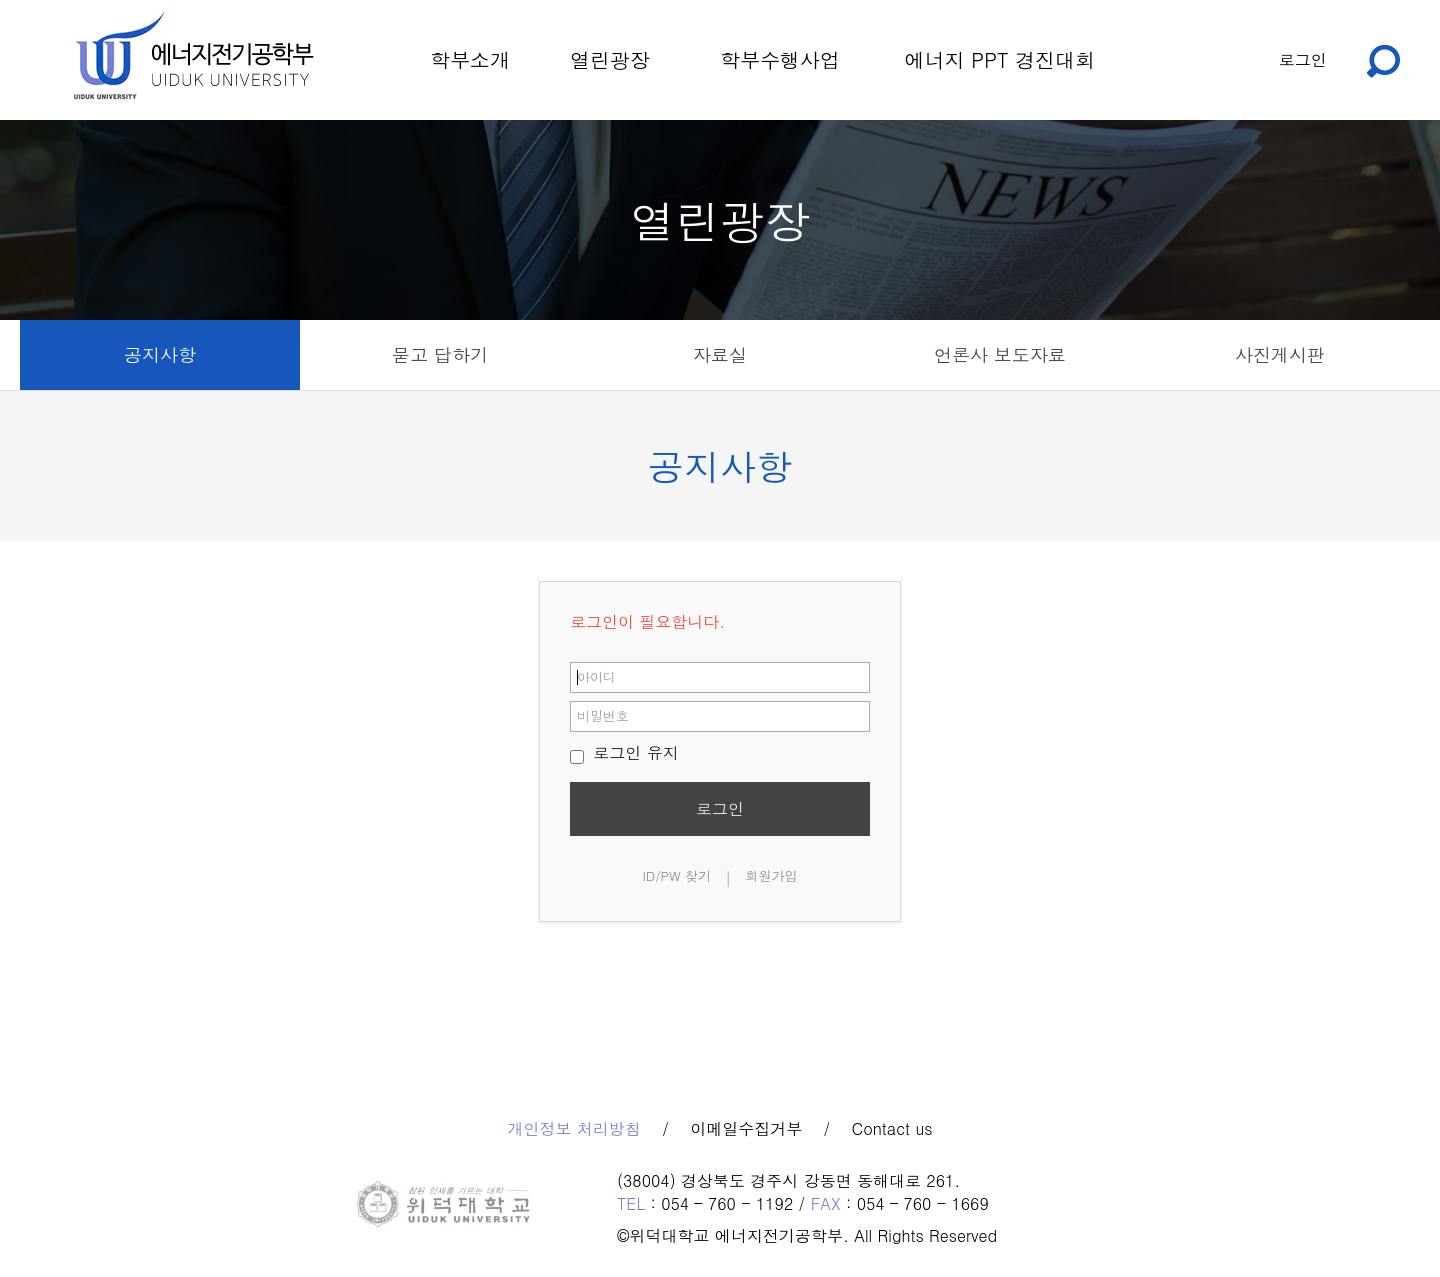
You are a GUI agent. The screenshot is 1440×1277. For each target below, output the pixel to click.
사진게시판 (1280, 354)
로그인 (1303, 59)
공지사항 (160, 354)
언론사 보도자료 (1000, 354)
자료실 (720, 354)
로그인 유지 (624, 752)
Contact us (892, 1129)
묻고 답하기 (440, 354)
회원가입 (772, 875)
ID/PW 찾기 (676, 875)
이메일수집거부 (746, 1129)
